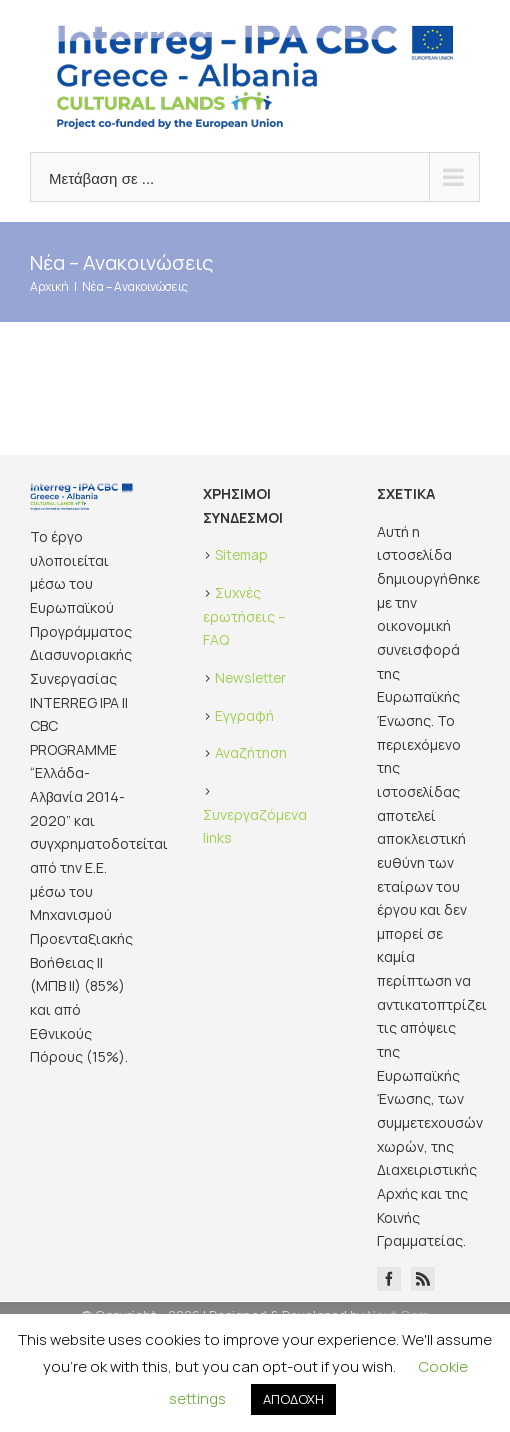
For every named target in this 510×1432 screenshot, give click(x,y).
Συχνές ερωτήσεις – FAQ (244, 616)
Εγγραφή (244, 715)
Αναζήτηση (251, 752)
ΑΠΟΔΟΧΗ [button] (293, 1399)
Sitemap (241, 554)
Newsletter (250, 677)
